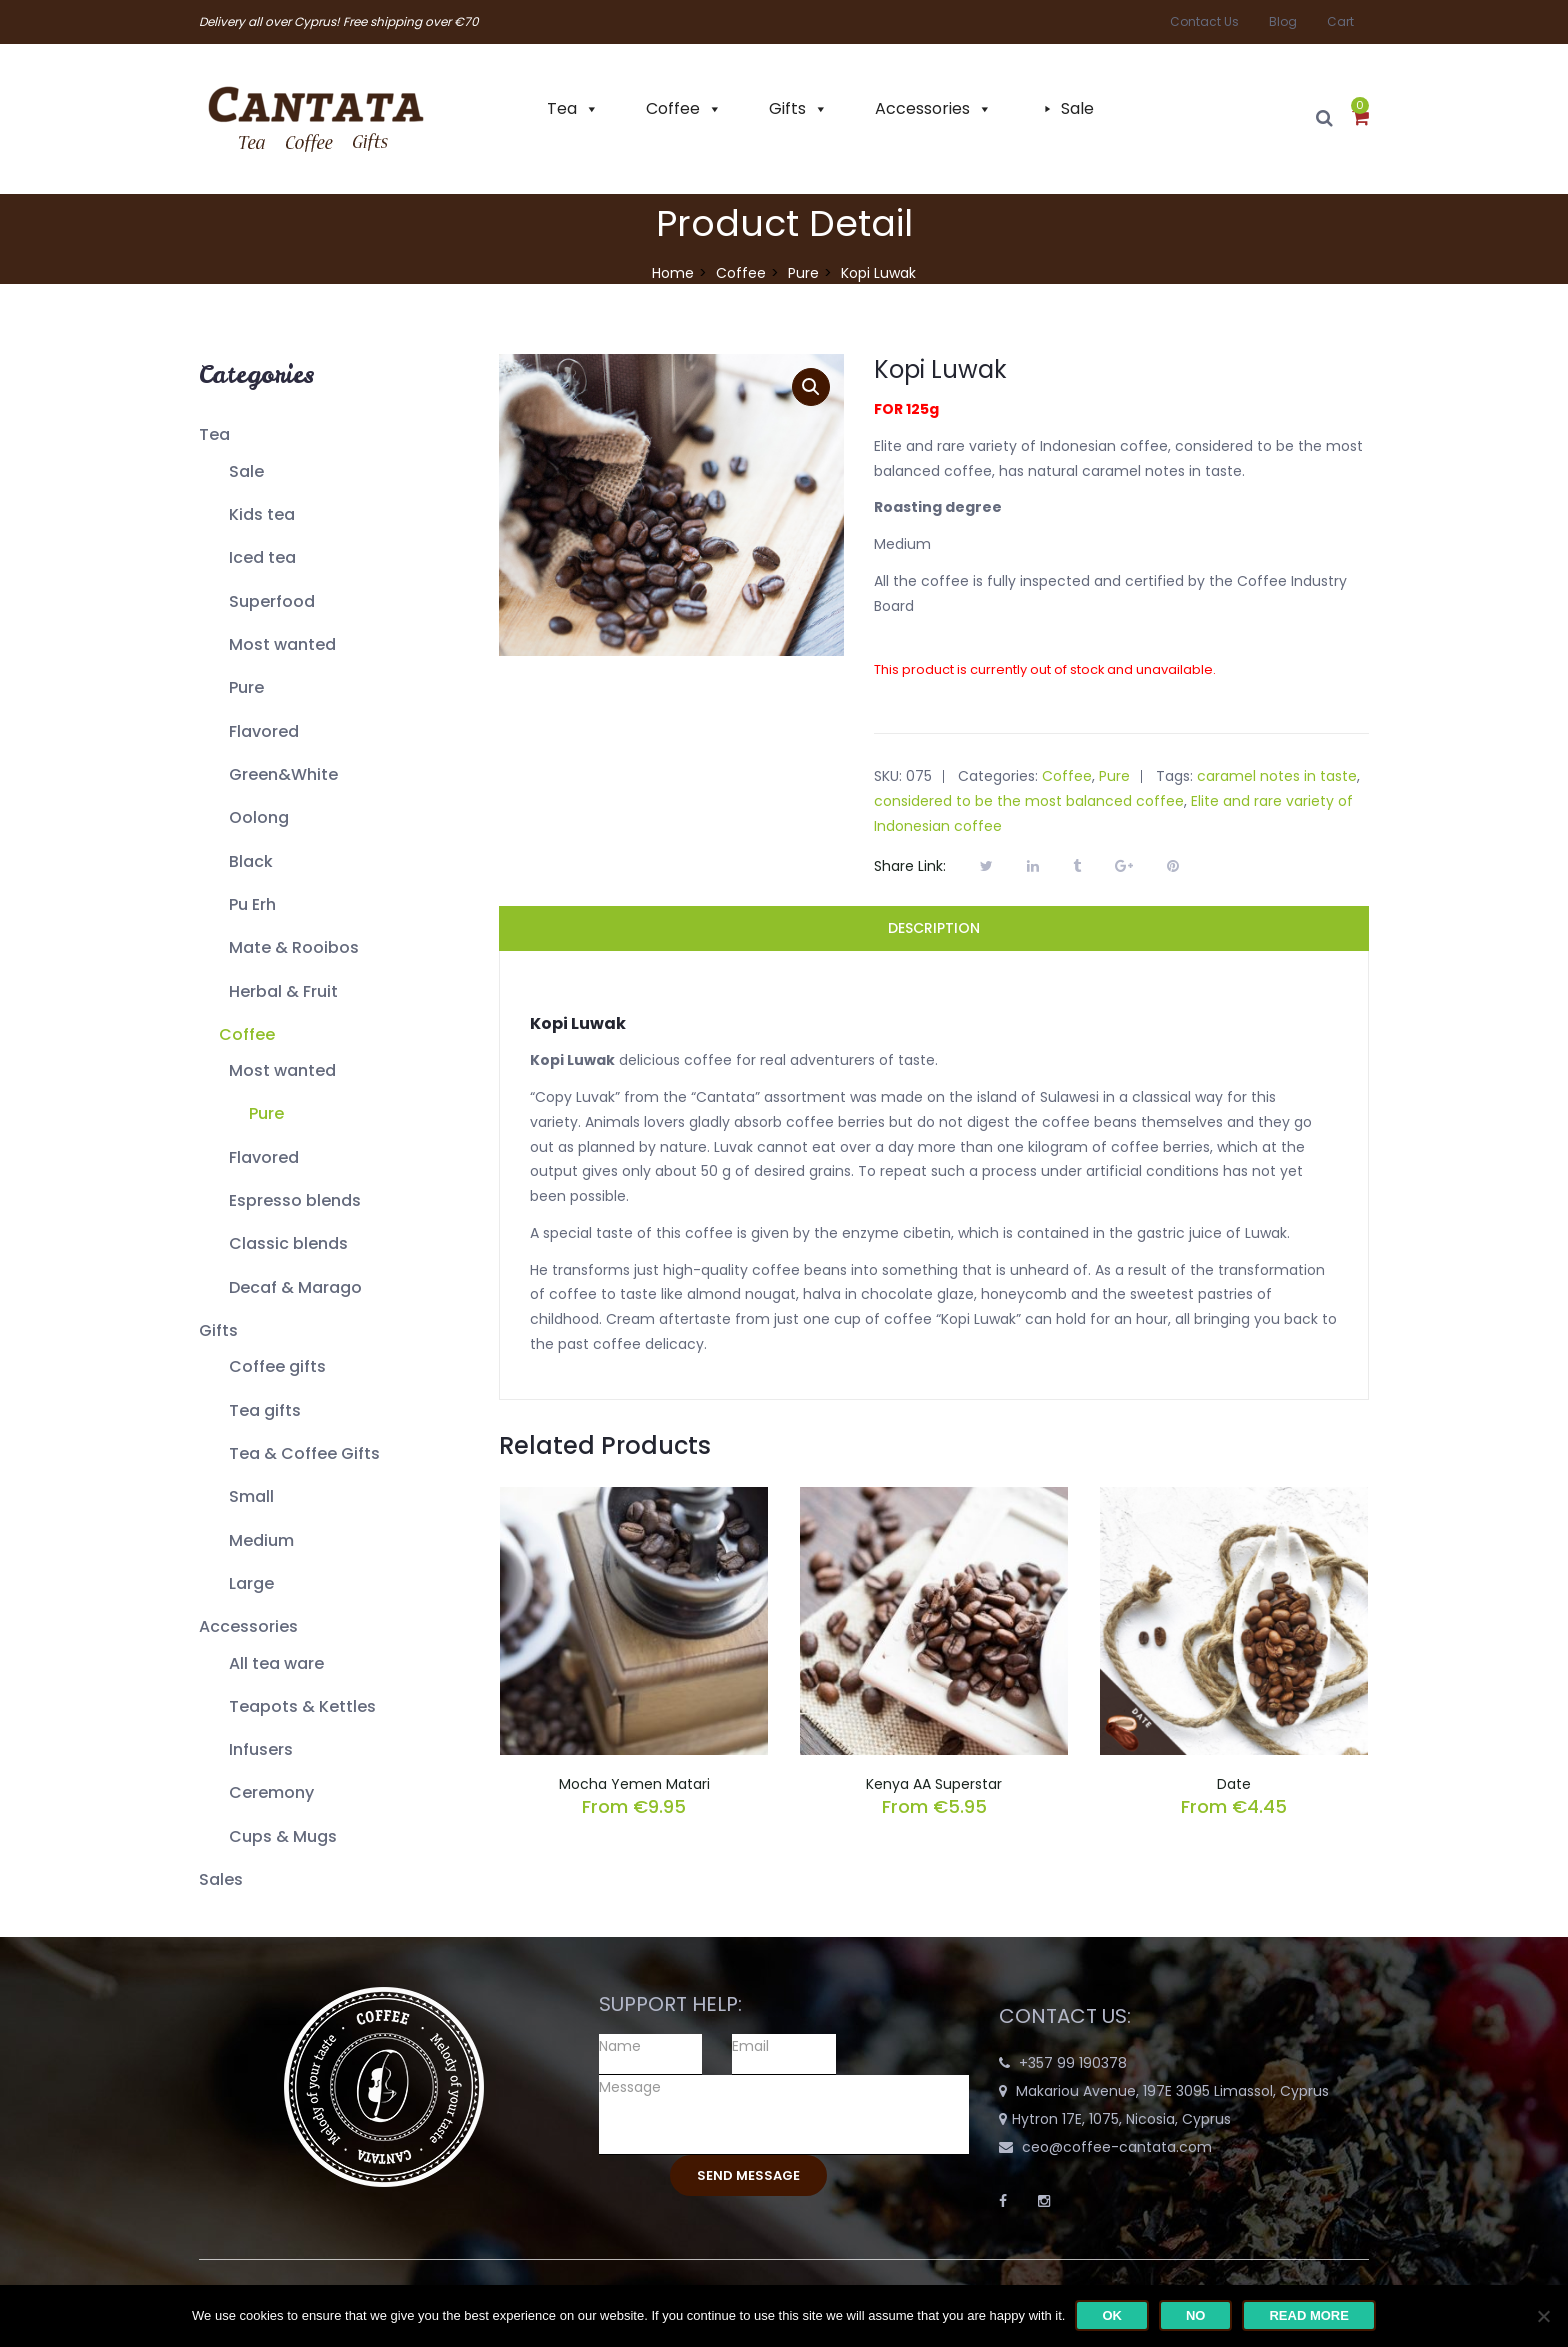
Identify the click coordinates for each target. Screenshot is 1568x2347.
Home (673, 273)
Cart (1340, 21)
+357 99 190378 (1073, 2063)
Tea (562, 108)
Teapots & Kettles (302, 1706)
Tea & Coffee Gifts (304, 1453)
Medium (261, 1540)
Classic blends (288, 1243)
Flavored (264, 731)
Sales (221, 1879)
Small (251, 1496)
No (1196, 2315)
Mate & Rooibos (294, 947)
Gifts (787, 108)
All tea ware (276, 1663)
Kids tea (262, 514)
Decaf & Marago (295, 1287)
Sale (1077, 108)
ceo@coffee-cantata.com (1117, 2147)
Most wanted (282, 644)
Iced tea (262, 557)
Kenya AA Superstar (934, 1784)
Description (934, 928)
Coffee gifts (277, 1366)
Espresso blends (295, 1200)
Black (251, 861)
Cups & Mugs (283, 1836)
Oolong (259, 817)
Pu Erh (252, 904)
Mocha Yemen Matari (634, 1784)
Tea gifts (265, 1410)
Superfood (272, 601)
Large (251, 1583)
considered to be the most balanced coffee (1029, 801)
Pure (803, 273)
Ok (1112, 2315)
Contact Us (1204, 21)
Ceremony (271, 1792)
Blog (1283, 21)
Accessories (922, 108)
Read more (1308, 2315)
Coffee (673, 108)
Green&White (283, 774)
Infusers (261, 1749)
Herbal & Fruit (283, 991)
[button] (1360, 119)
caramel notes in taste (1277, 776)
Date (1234, 1784)
